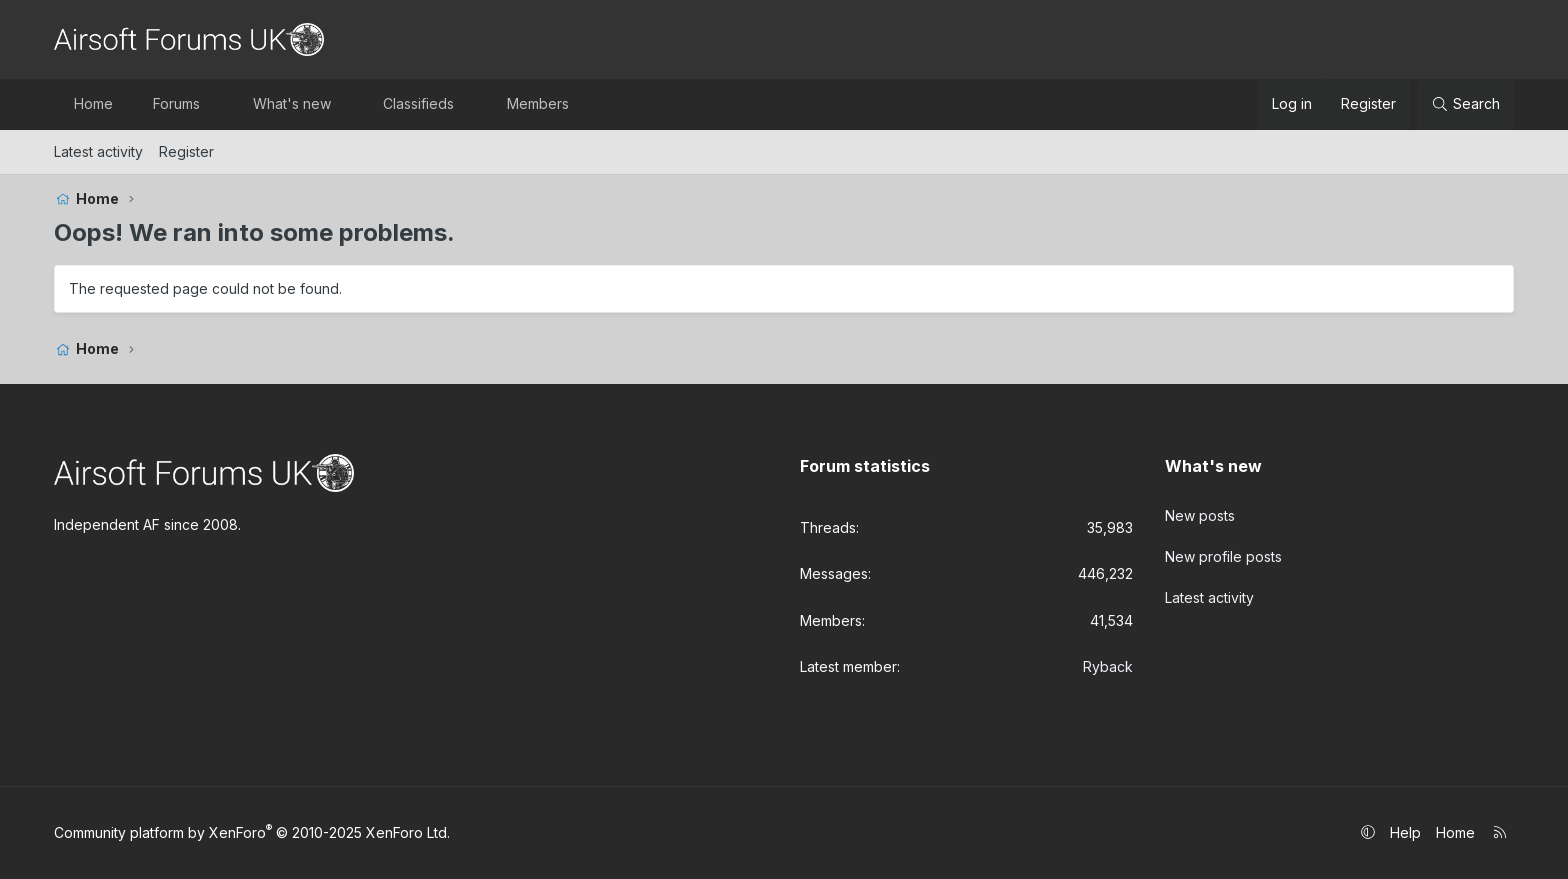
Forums (176, 103)
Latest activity (98, 151)
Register (186, 151)
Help (1405, 832)
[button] (218, 104)
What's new (292, 103)
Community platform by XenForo (252, 832)
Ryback (1108, 666)
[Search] (1465, 104)
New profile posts (1223, 555)
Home (93, 103)
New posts (1200, 515)
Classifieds (418, 103)
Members (538, 103)
